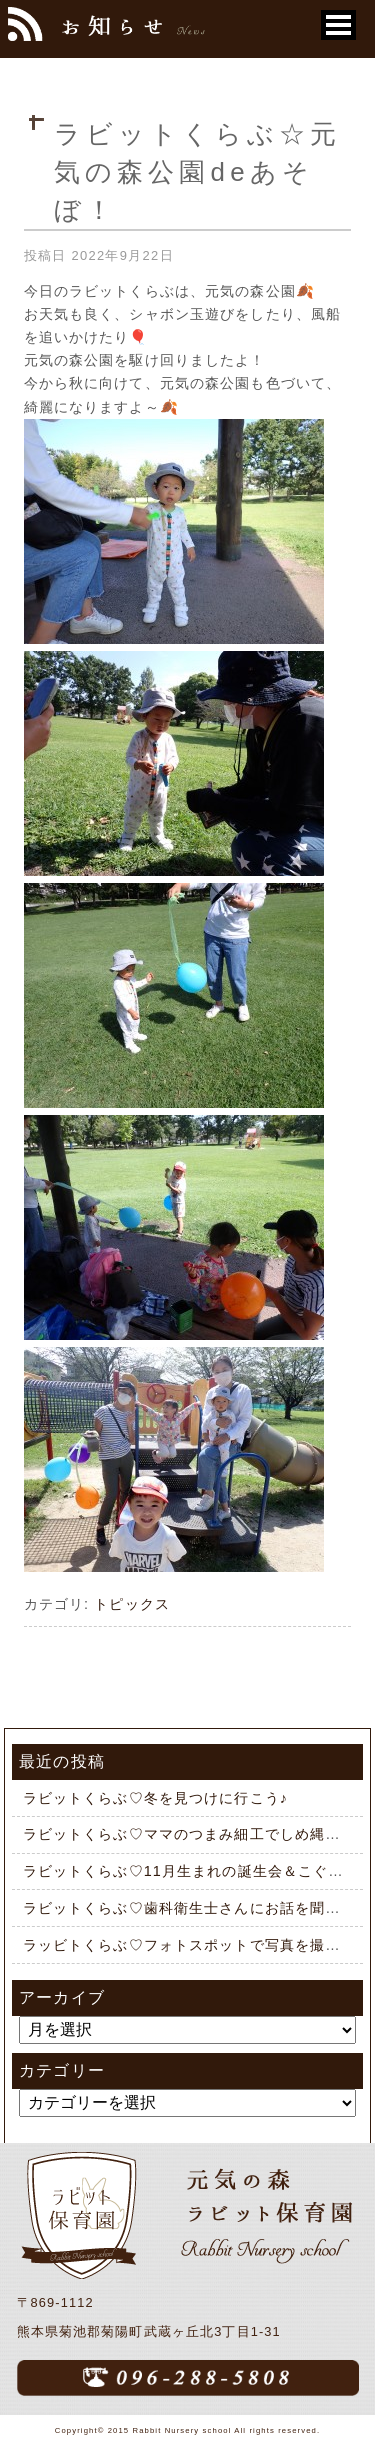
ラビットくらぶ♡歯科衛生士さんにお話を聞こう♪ (193, 1908)
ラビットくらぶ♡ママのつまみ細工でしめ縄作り (189, 1834)
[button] (338, 25)
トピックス (132, 1604)
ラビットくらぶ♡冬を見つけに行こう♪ (155, 1798)
